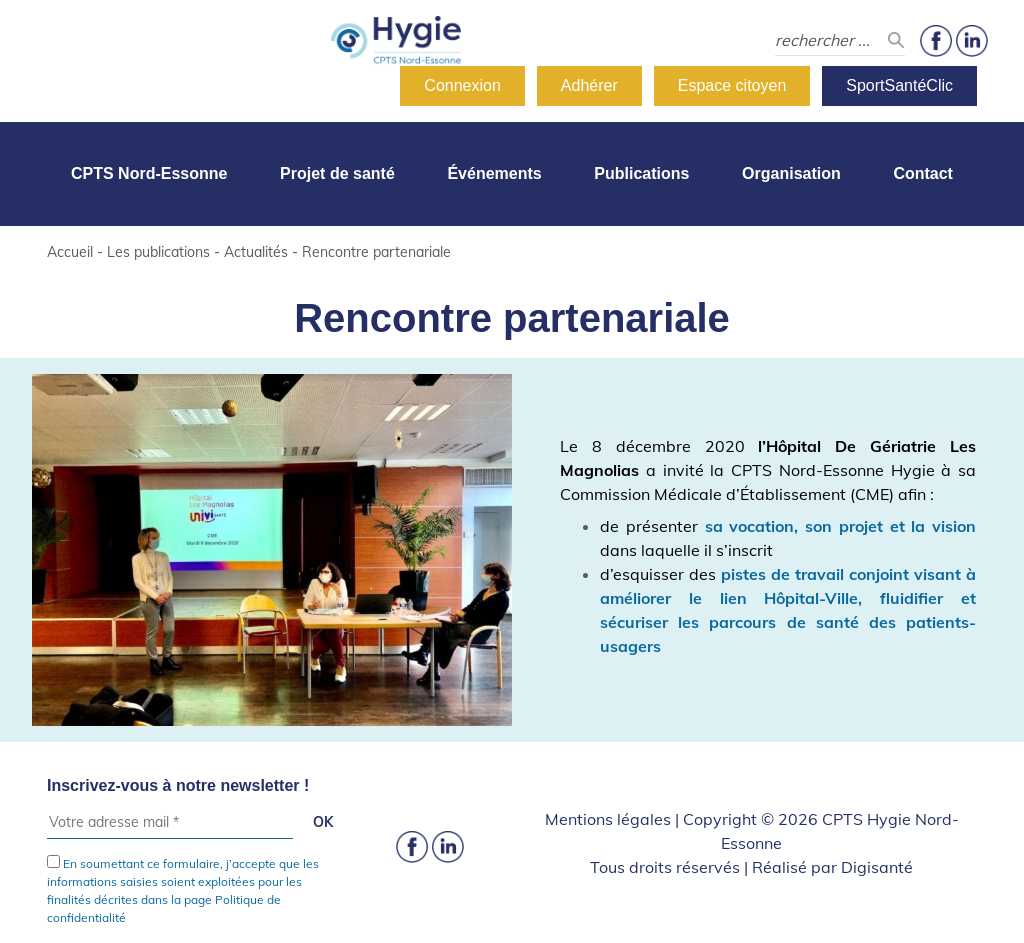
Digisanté (877, 867)
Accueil (70, 252)
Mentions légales (608, 819)
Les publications (158, 252)
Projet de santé (337, 173)
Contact (923, 173)
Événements (494, 173)
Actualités (256, 252)
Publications (641, 173)
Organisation (791, 173)
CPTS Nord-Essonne (149, 173)
